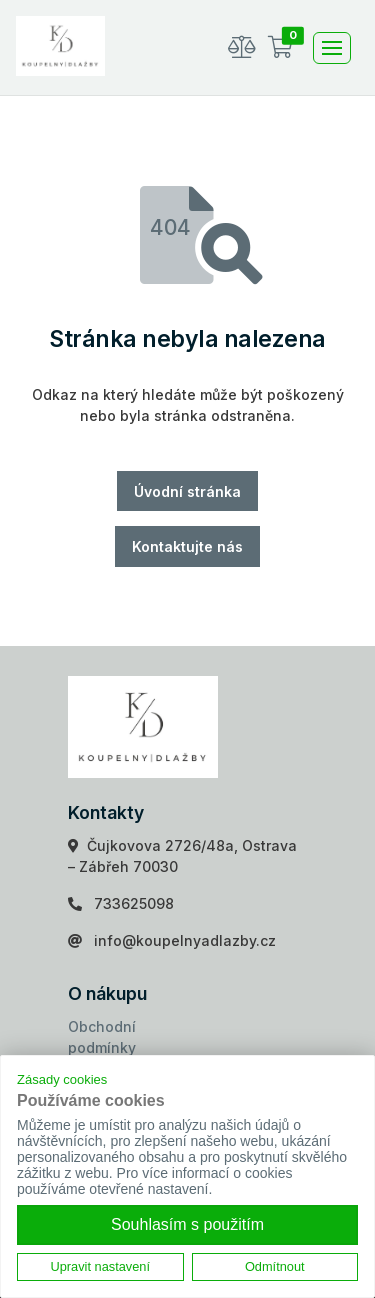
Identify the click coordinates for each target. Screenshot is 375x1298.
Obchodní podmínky (102, 1037)
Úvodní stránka (187, 491)
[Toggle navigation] (332, 48)
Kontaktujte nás (187, 546)
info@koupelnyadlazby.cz (185, 940)
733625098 (134, 903)
